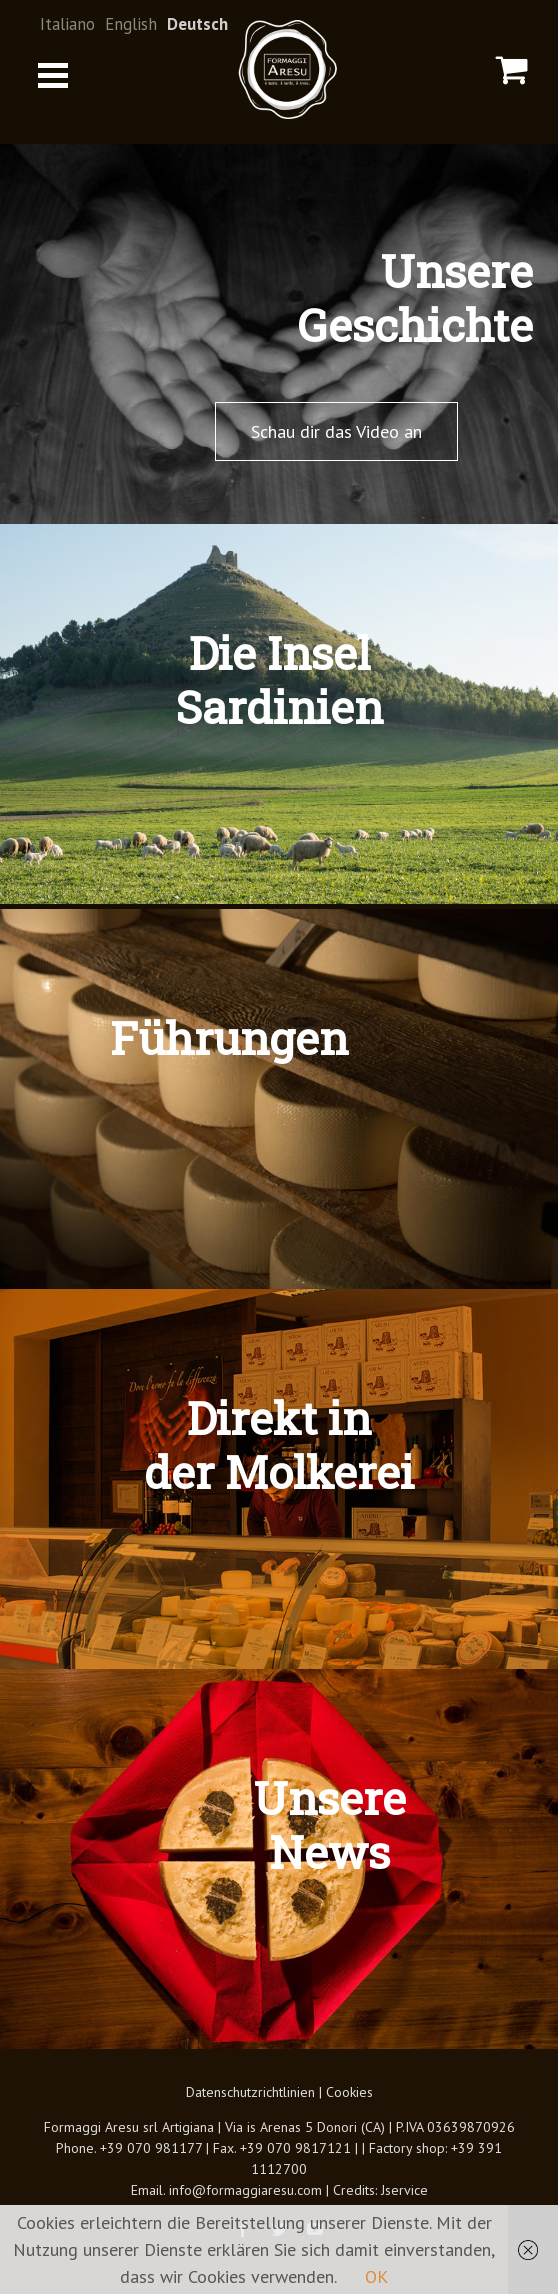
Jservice (404, 2190)
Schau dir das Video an (336, 431)
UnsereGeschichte (415, 297)
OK (376, 2276)
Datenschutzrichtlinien (250, 2092)
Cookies (349, 2092)
